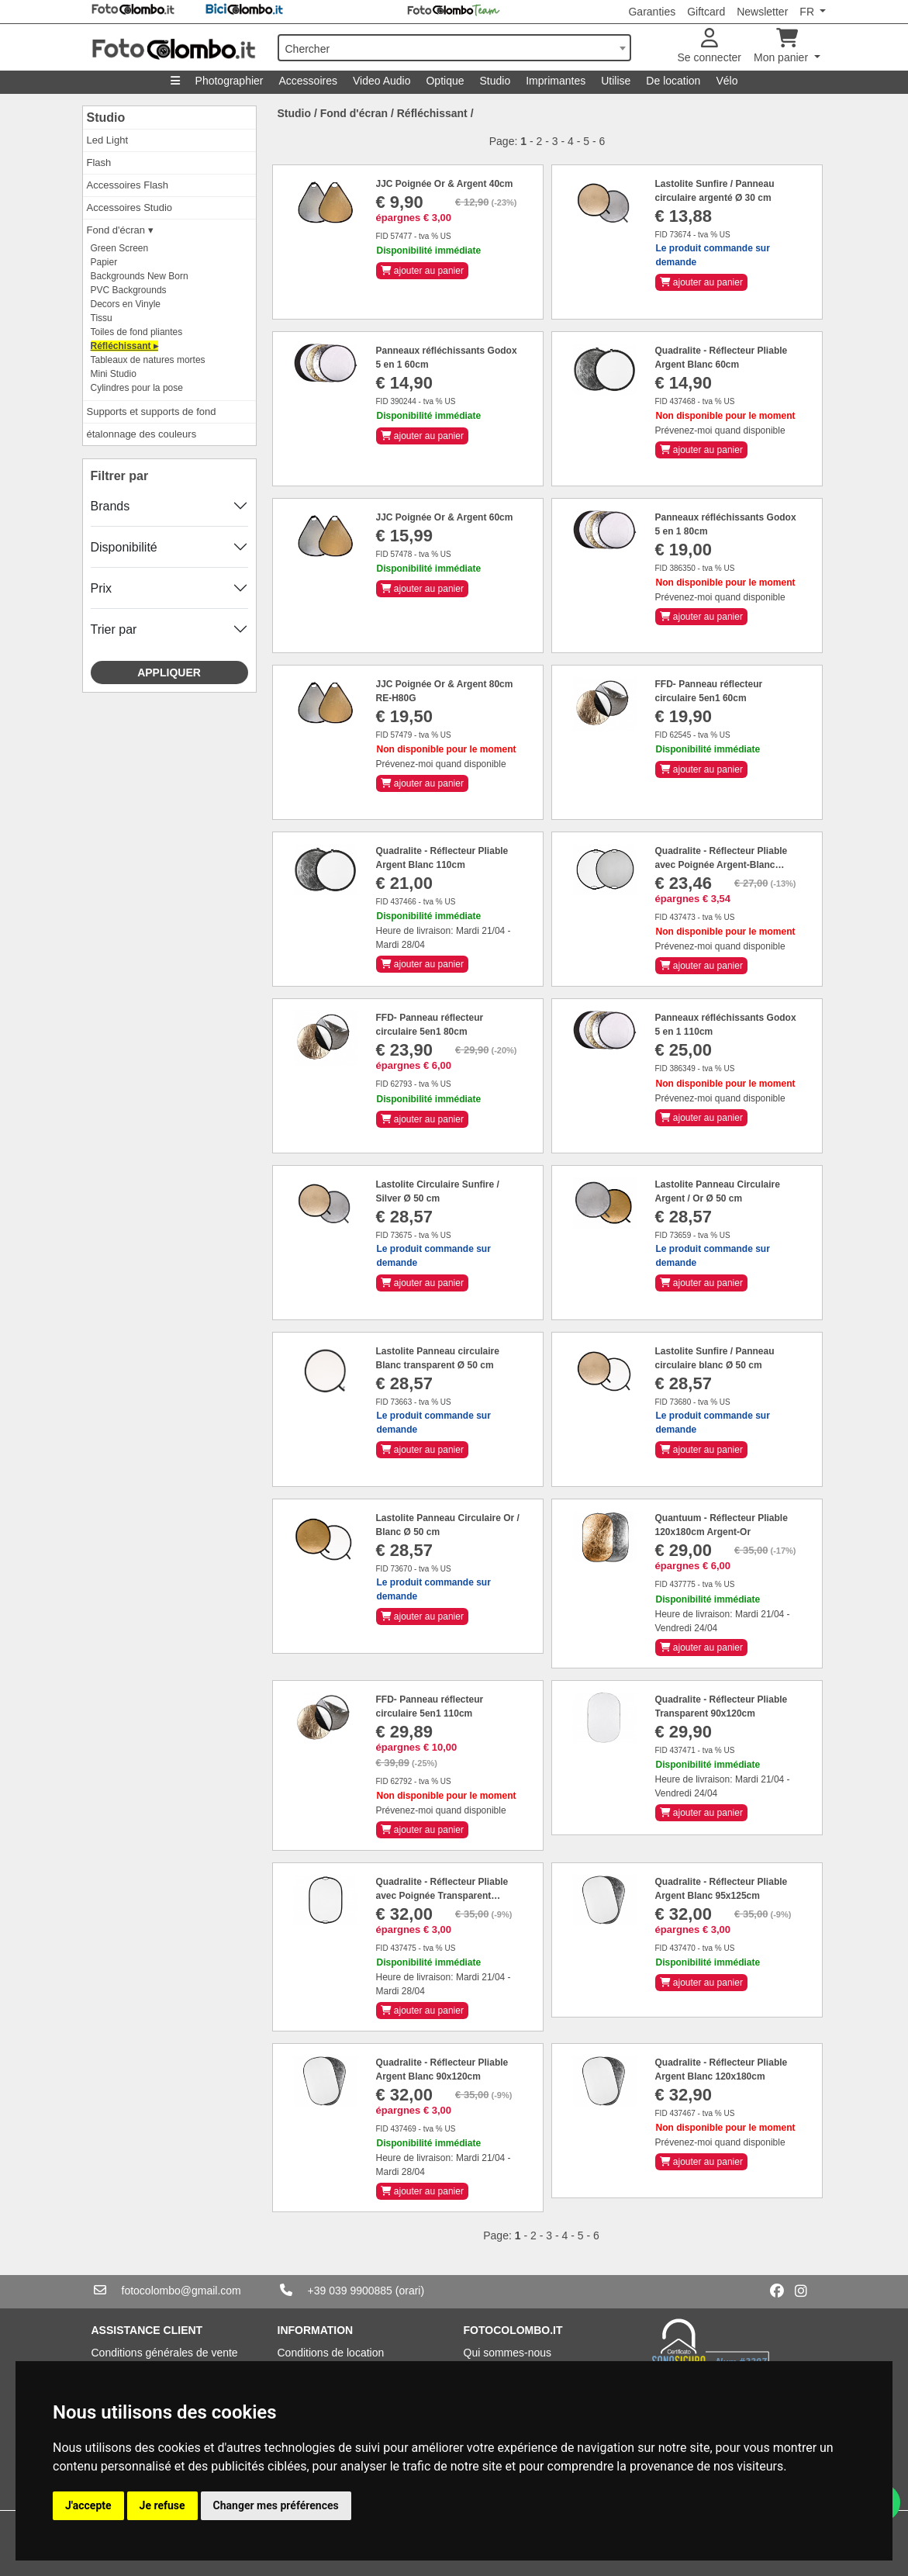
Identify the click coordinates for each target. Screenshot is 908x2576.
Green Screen (120, 248)
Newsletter (762, 11)
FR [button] (808, 11)
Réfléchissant (432, 113)
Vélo (726, 80)
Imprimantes (555, 80)
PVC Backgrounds (129, 290)
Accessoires (308, 80)
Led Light (108, 140)
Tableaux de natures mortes (148, 359)
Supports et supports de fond (151, 411)
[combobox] (454, 47)
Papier (104, 262)
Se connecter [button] (710, 46)
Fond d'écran (354, 113)
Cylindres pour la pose (137, 387)
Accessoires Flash (127, 185)
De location (673, 80)
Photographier (229, 80)
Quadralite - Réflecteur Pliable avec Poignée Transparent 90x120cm (442, 1895)
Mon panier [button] (782, 46)
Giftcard (706, 11)
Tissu (101, 318)
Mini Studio (113, 373)
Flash (99, 162)
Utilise (615, 80)
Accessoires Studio (130, 207)
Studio (495, 80)
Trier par (114, 629)
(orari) (409, 2290)
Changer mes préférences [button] (276, 2505)
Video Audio (381, 80)
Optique (445, 80)
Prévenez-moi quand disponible (720, 430)
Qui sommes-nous (508, 2352)
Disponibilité (124, 547)
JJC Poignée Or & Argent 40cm (444, 183)
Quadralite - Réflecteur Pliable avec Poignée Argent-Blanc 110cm (721, 864)
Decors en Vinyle (126, 304)
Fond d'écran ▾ (120, 230)
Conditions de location (331, 2352)
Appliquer (169, 672)
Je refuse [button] (162, 2505)
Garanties (651, 11)
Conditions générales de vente (164, 2352)
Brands (110, 506)
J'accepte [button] (88, 2505)
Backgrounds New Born (139, 276)
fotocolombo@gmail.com (181, 2290)
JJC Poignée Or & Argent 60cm (444, 517)
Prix (101, 588)
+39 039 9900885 (350, 2290)
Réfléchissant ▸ (124, 346)
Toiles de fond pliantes (137, 332)
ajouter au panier (422, 270)
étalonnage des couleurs (142, 434)
